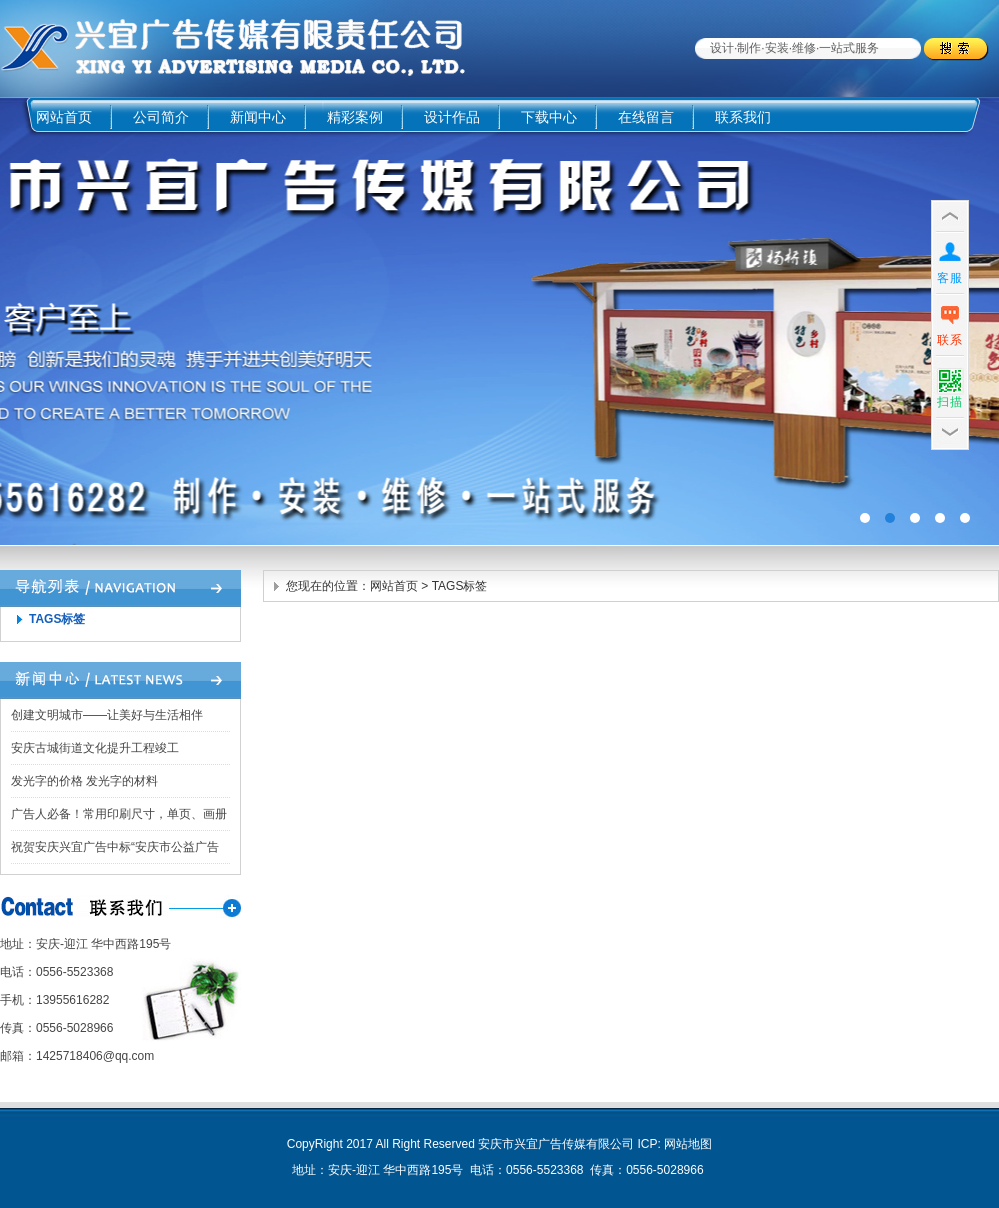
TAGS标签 (57, 619)
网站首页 (64, 117)
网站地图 (688, 1144)
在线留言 (646, 117)
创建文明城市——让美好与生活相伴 (107, 715)
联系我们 (743, 117)
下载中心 (549, 117)
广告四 (499, 321)
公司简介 (161, 117)
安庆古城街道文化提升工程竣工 (95, 748)
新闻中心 (258, 117)
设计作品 (452, 117)
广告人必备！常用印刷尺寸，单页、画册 (119, 814)
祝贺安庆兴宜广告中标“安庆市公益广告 (115, 847)
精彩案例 (355, 117)
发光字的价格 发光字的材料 (84, 781)
